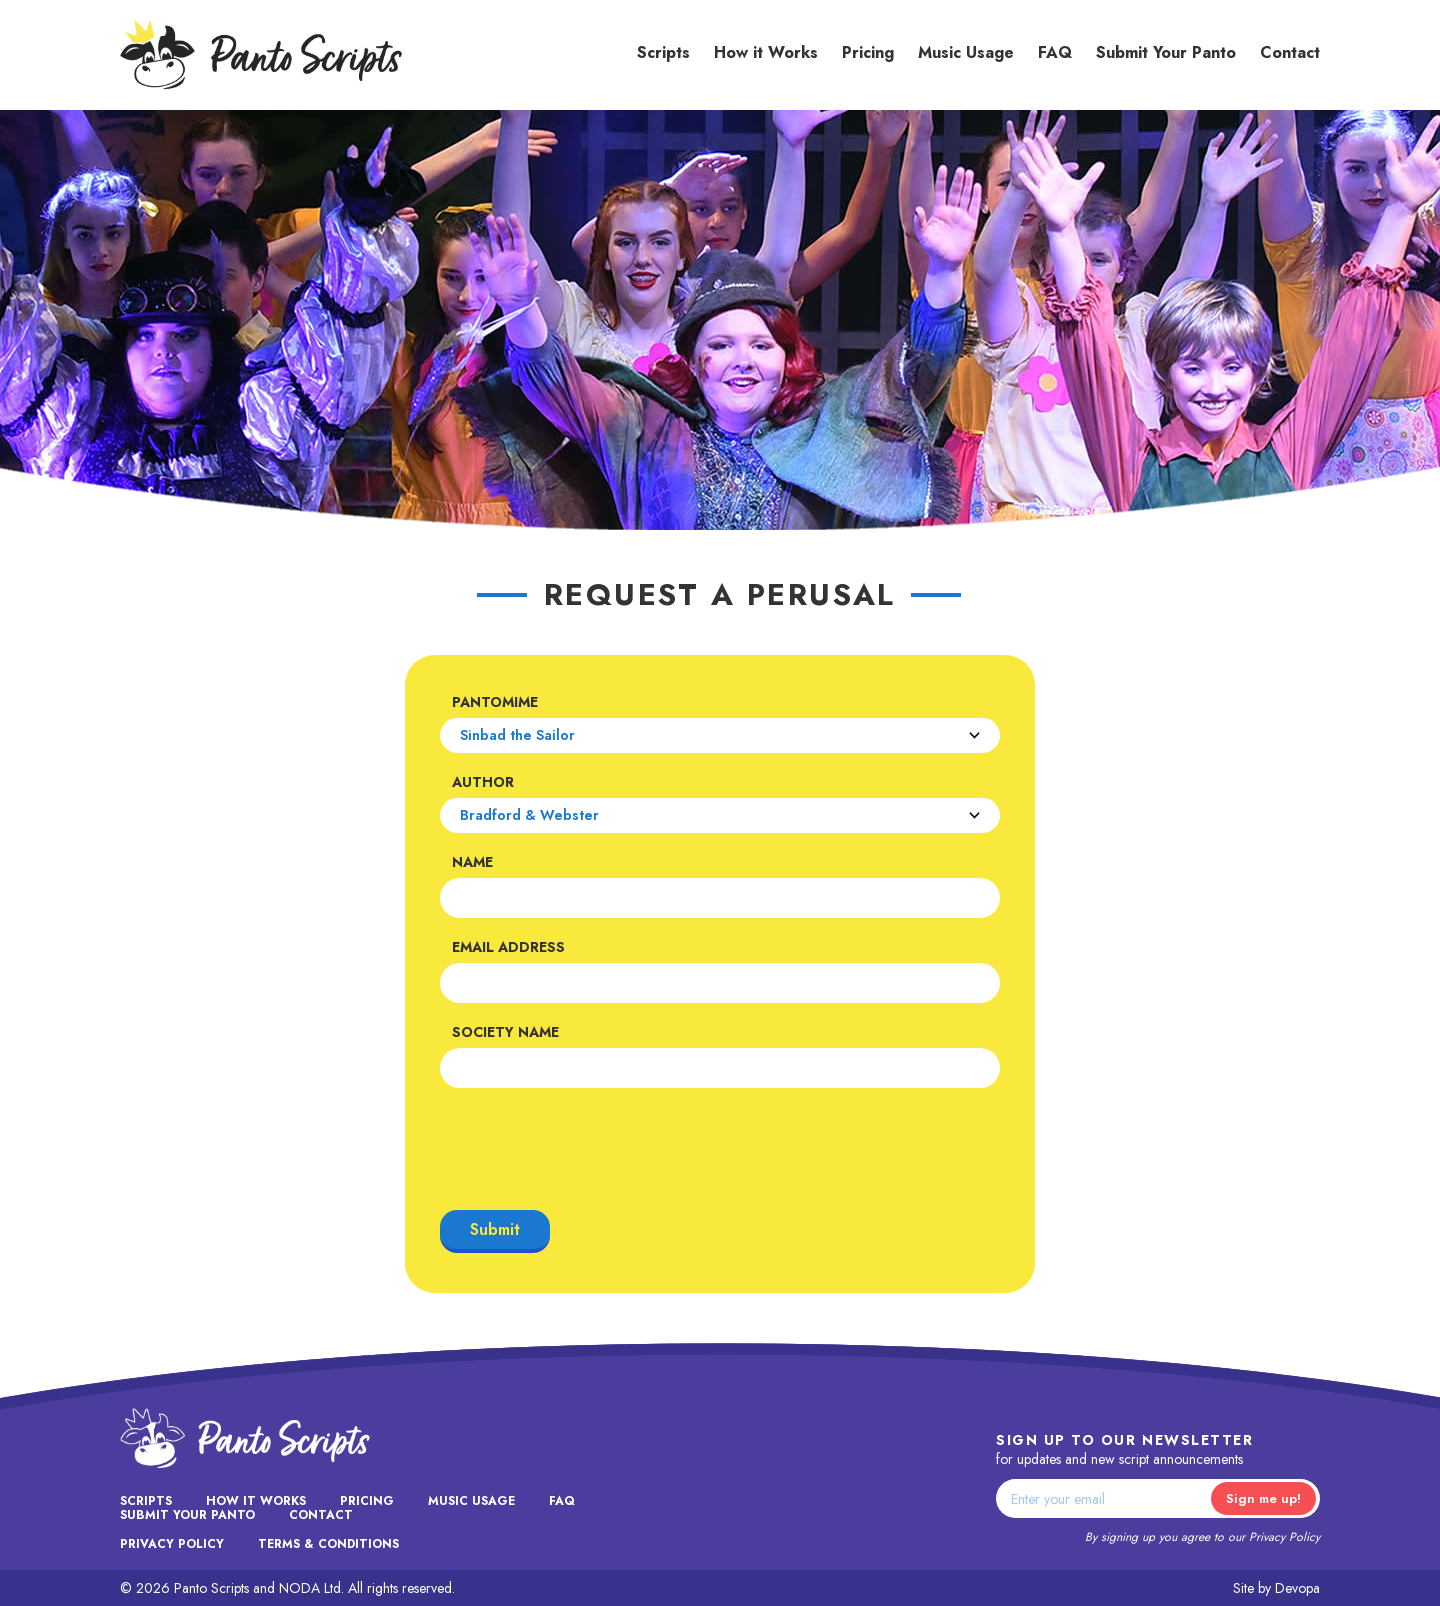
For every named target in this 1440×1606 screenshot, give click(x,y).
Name (472, 862)
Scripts (663, 52)
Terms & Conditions (328, 1544)
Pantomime (495, 702)
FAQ (1055, 52)
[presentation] (592, 1149)
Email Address (508, 947)
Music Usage (966, 52)
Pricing (868, 52)
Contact (1290, 52)
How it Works (766, 52)
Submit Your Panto (1166, 52)
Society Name (505, 1032)
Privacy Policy (1284, 1537)
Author (483, 782)
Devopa (1297, 1588)
